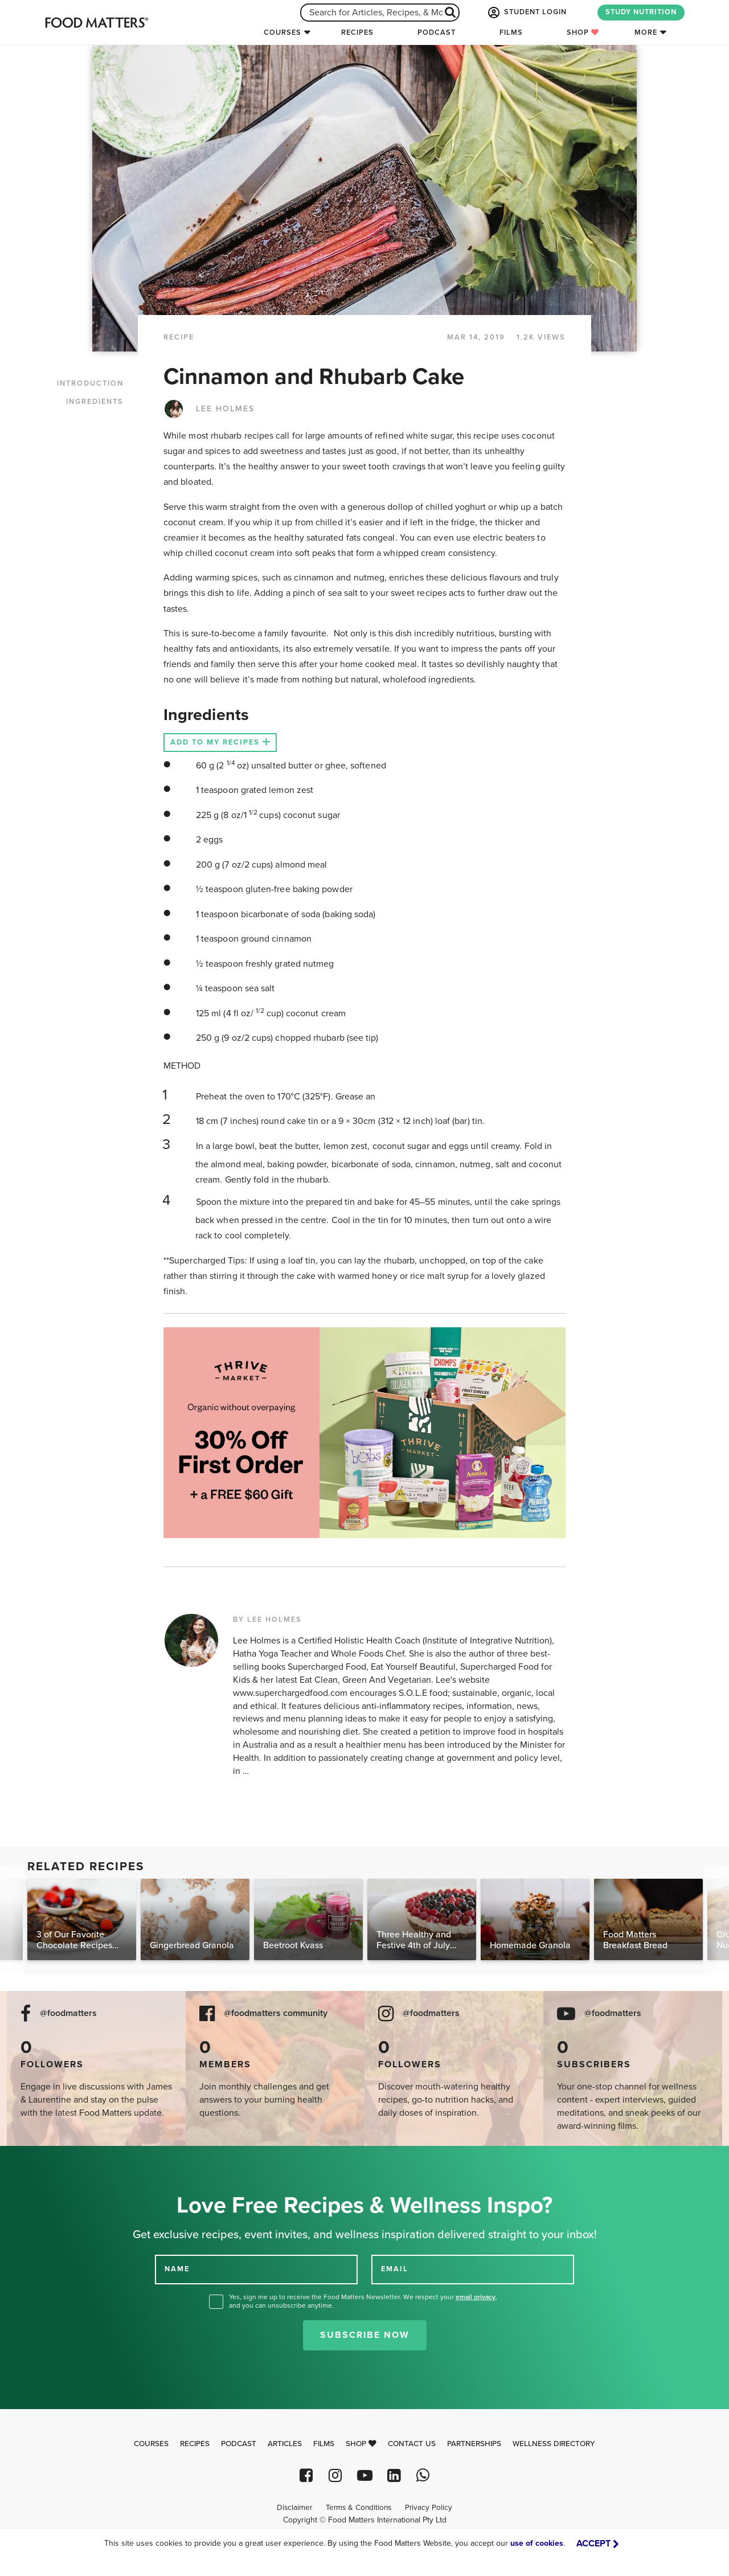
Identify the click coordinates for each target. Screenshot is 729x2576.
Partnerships (474, 2443)
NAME (177, 2269)
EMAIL (394, 2269)
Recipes (357, 32)
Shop (583, 32)
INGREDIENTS (95, 401)
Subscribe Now (364, 2335)
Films (511, 32)
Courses (282, 32)
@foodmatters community (275, 2013)
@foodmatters (68, 2013)
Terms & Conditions (358, 2507)
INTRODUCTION (90, 383)
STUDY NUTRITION (641, 12)
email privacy (475, 2297)
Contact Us (412, 2443)
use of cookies (536, 2543)
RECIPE (178, 337)
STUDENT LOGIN (526, 12)
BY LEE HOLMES (267, 1619)
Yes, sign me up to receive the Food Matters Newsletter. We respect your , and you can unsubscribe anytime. (363, 2301)
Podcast (436, 32)
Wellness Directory (554, 2443)
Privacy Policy (428, 2507)
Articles (285, 2443)
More (645, 32)
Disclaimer (294, 2507)
